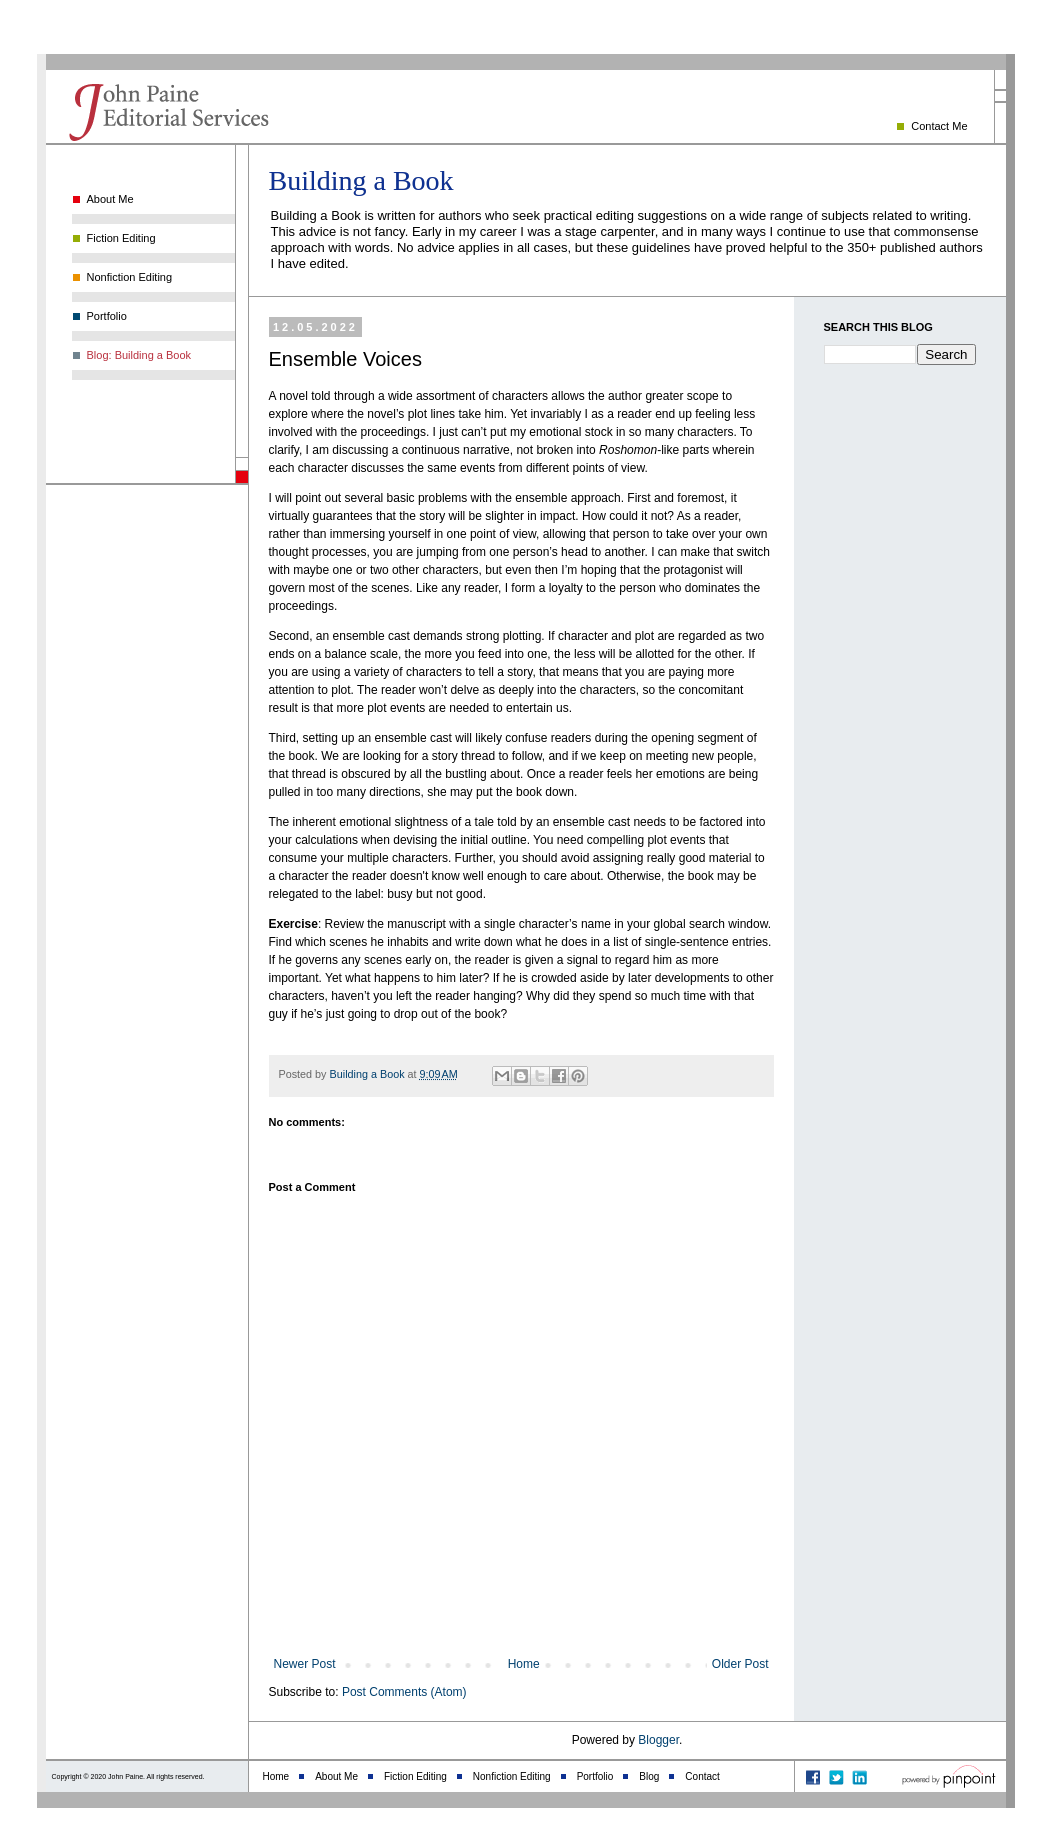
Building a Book (361, 180)
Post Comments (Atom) (404, 1692)
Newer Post (305, 1664)
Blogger (658, 1740)
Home (524, 1664)
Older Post (740, 1664)
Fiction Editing (121, 238)
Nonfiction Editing (130, 277)
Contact (702, 1776)
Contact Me (939, 126)
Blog (649, 1776)
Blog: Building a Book (139, 355)
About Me (110, 199)
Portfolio (107, 316)
